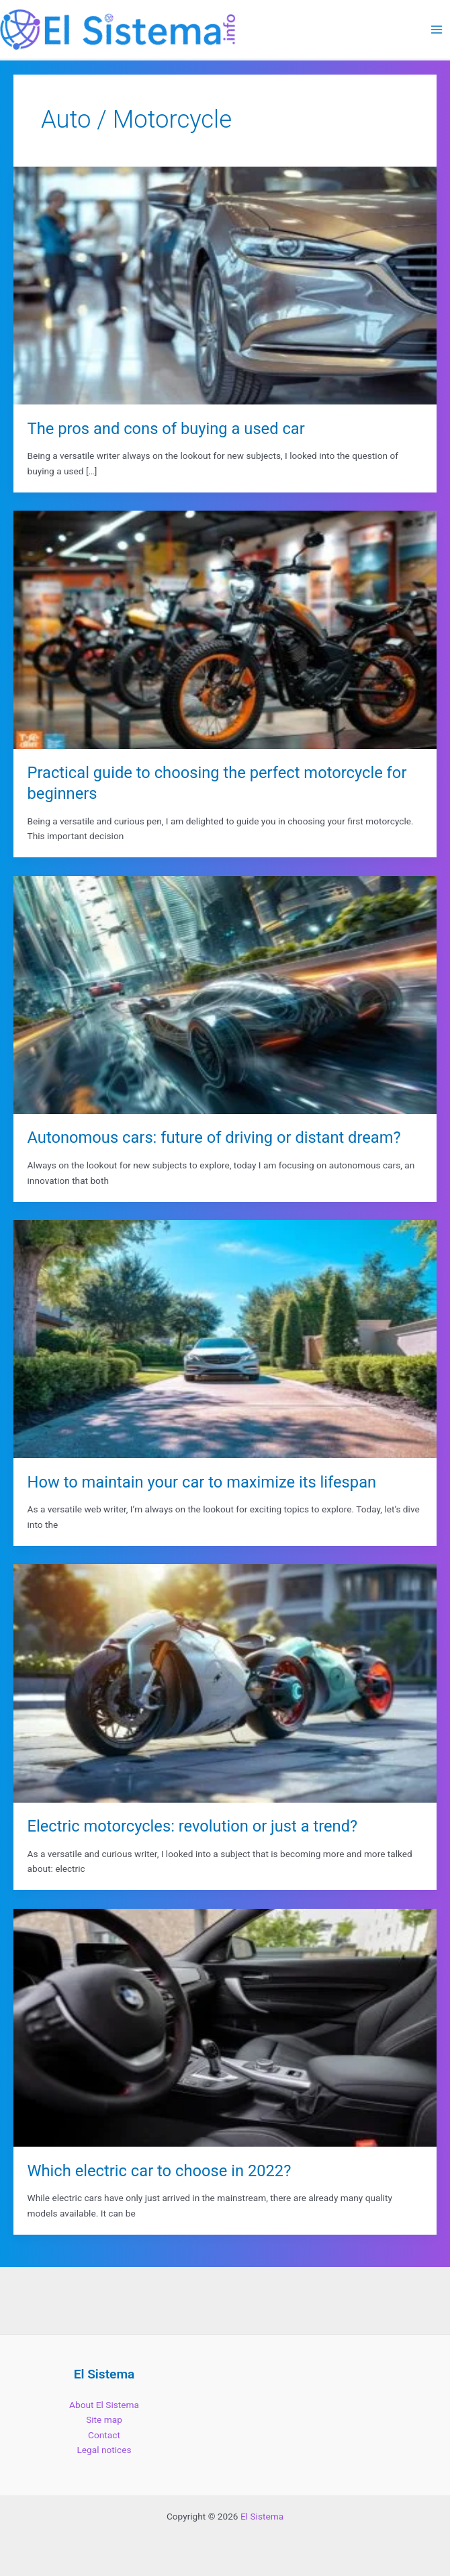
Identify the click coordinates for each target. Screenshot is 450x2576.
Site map (104, 2419)
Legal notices (104, 2449)
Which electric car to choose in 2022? (159, 2170)
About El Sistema (104, 2404)
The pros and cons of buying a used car (166, 428)
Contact (104, 2435)
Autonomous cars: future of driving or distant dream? (214, 1137)
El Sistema (261, 2516)
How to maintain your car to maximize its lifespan (202, 1482)
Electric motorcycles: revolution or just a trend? (193, 1826)
